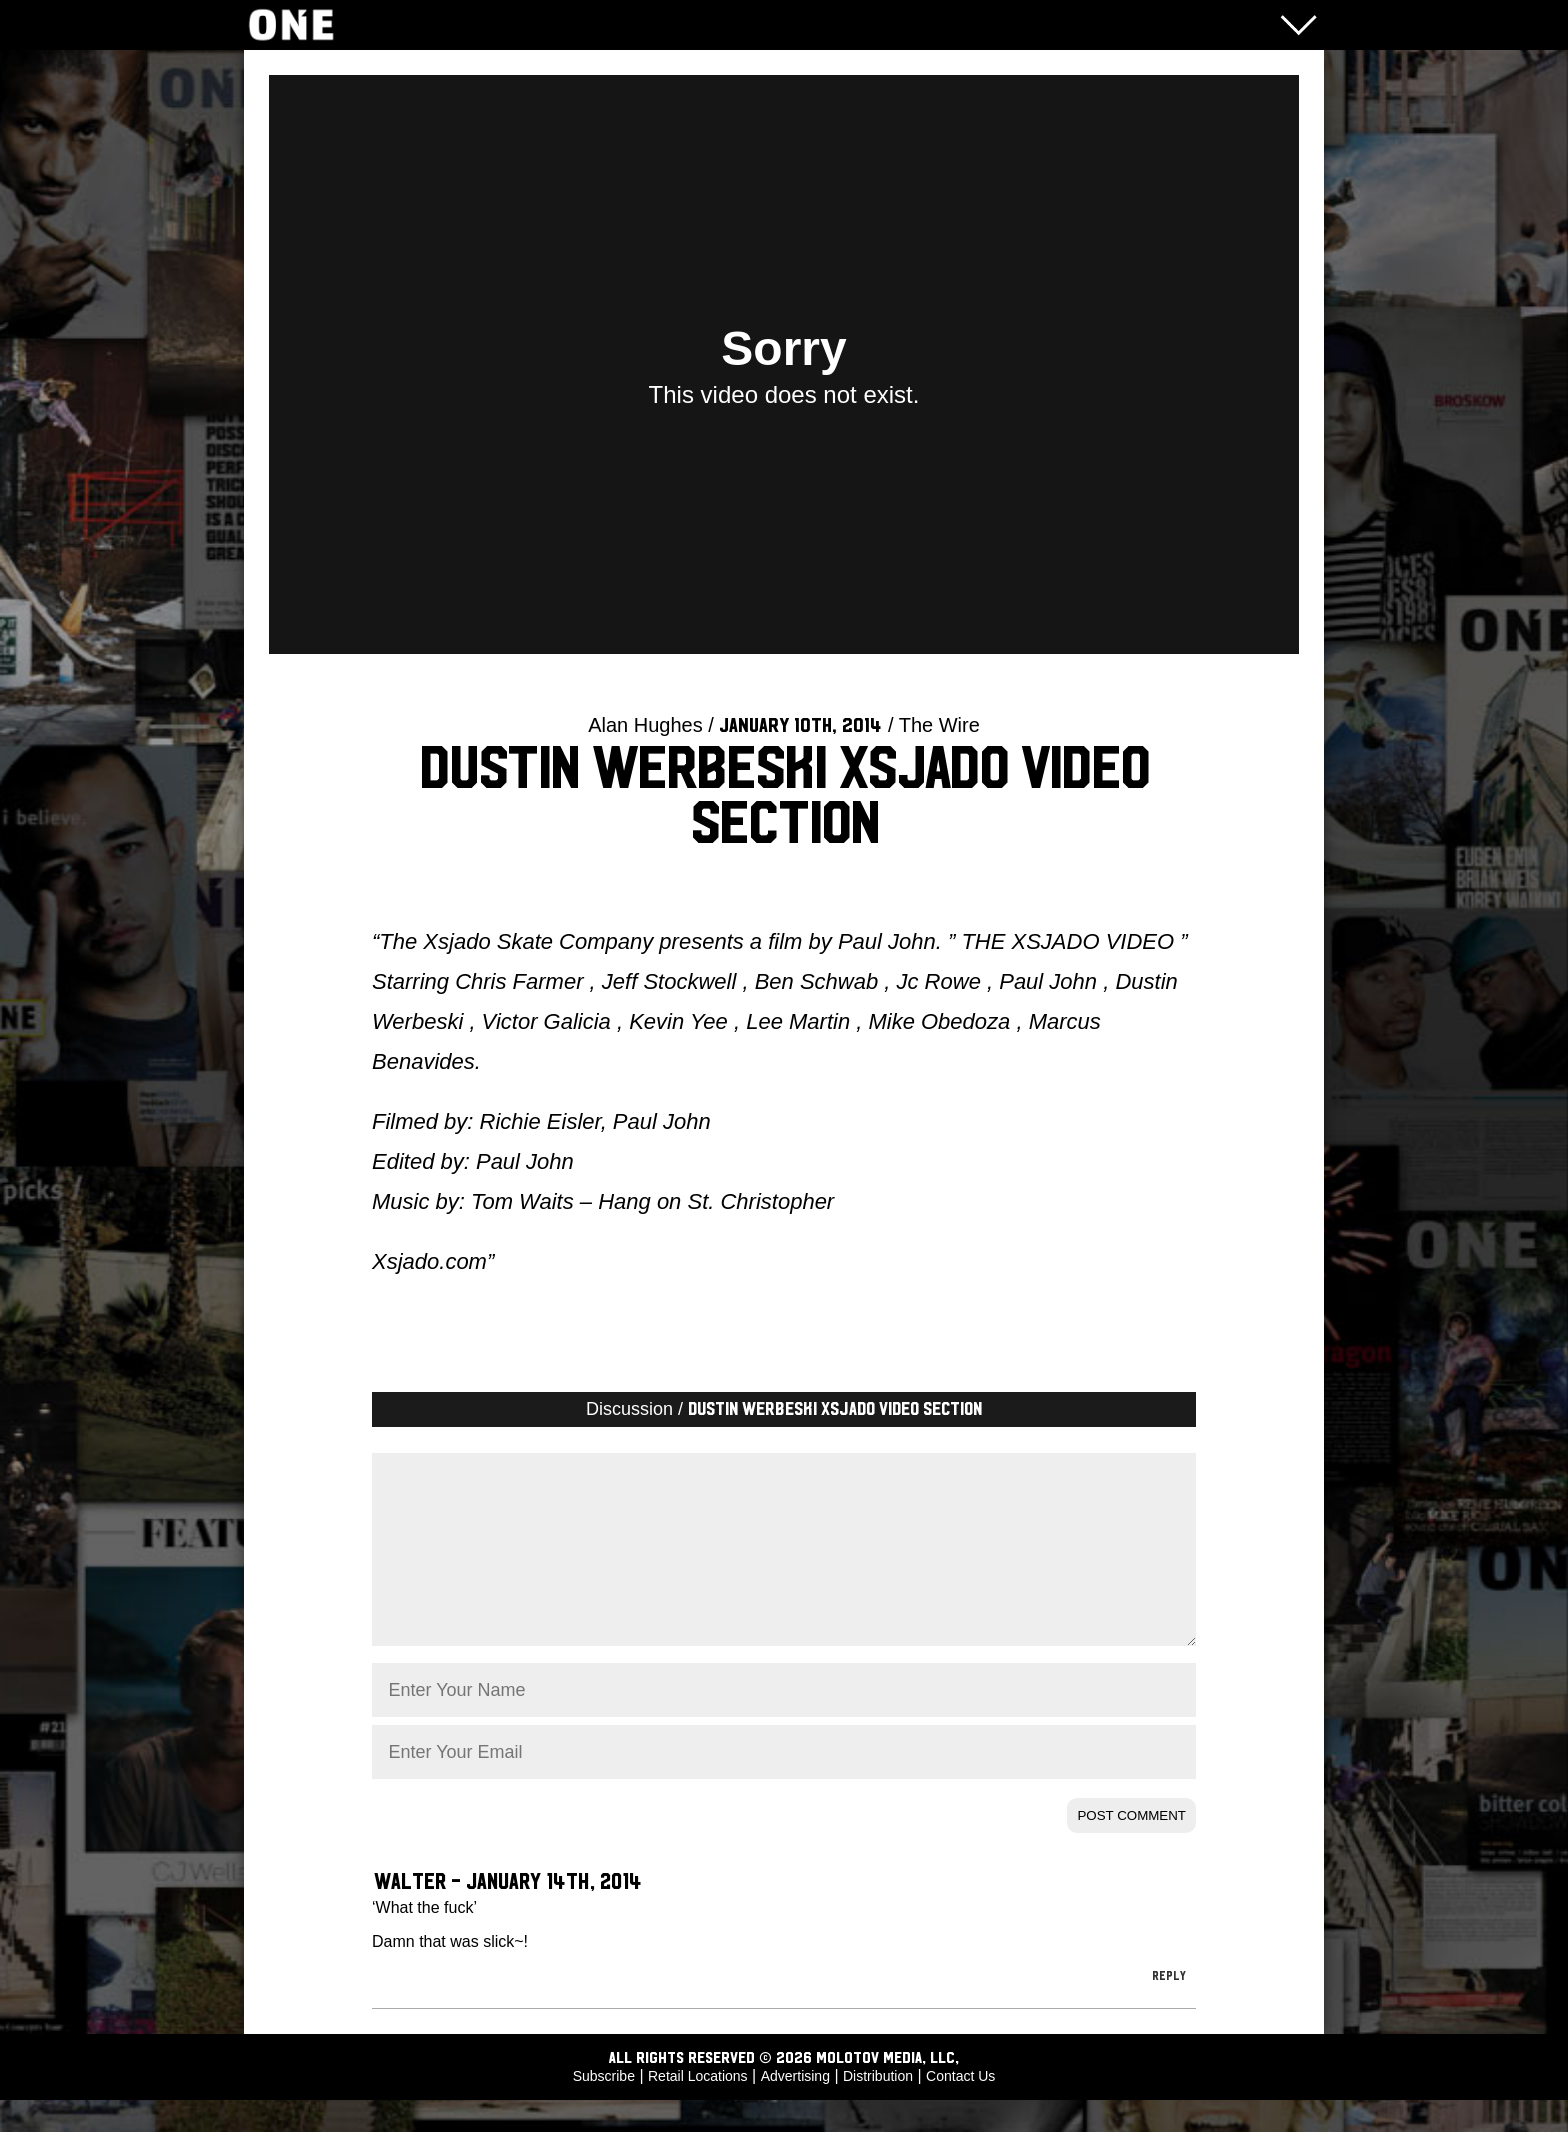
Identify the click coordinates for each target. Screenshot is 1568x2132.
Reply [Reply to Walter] (1169, 2008)
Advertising (795, 2108)
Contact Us (960, 2108)
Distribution (878, 2108)
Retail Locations (698, 2108)
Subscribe (604, 2108)
